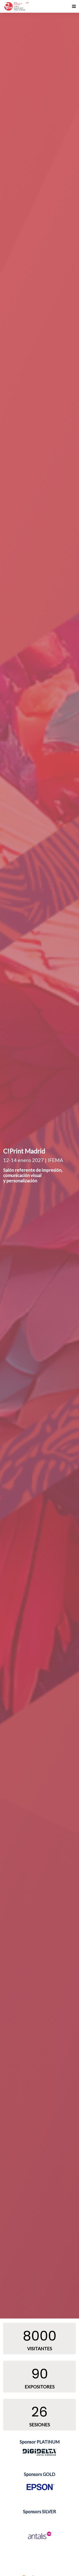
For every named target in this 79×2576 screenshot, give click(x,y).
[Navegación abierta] (74, 6)
